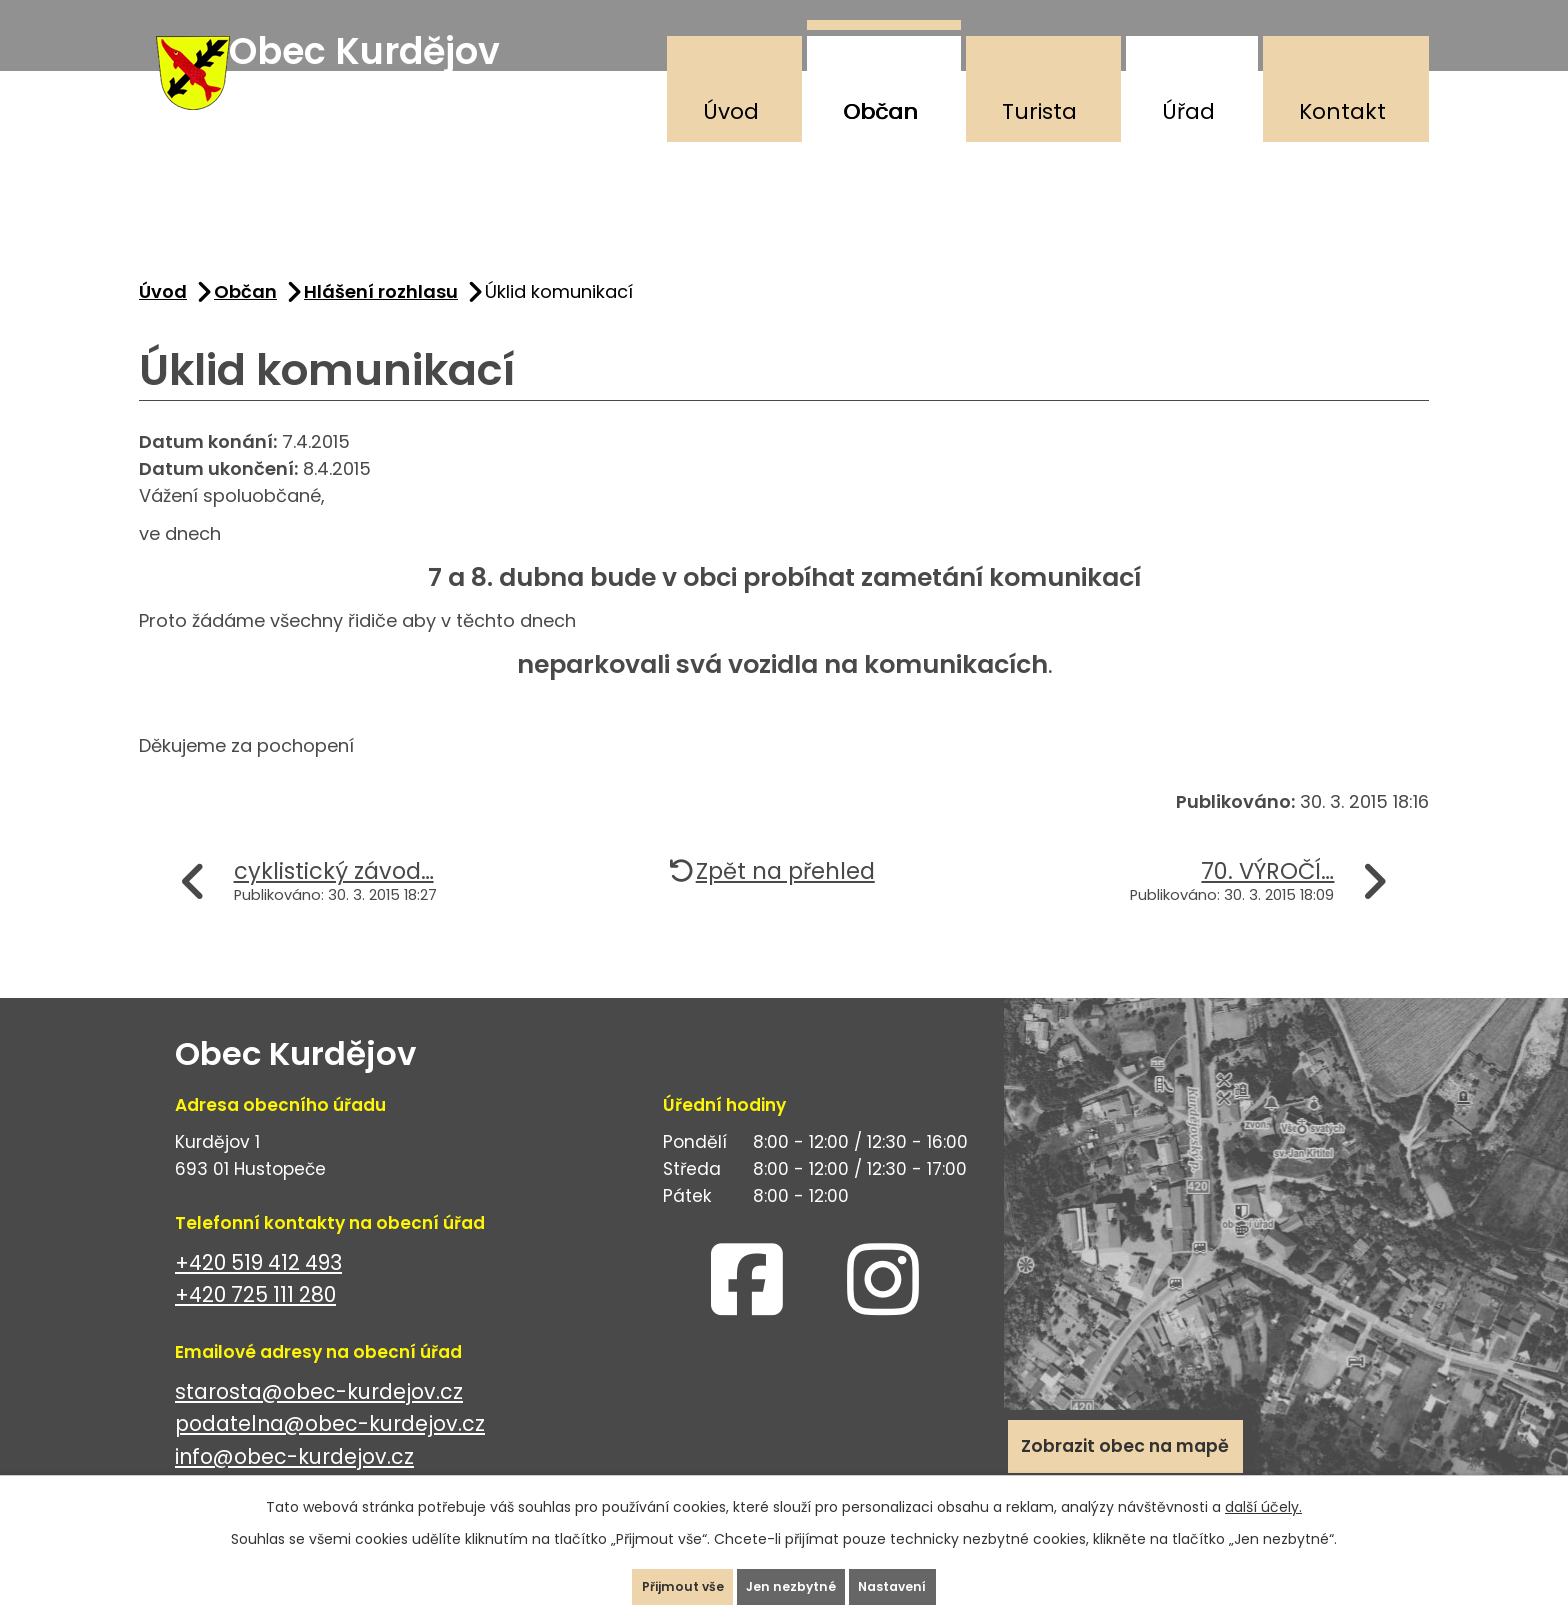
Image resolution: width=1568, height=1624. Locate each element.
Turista (1039, 111)
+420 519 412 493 (258, 1289)
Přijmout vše (647, 1578)
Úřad (1188, 111)
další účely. (1263, 1489)
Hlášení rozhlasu (381, 318)
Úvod (731, 111)
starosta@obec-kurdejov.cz (319, 1418)
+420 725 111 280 (255, 1321)
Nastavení (928, 1578)
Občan (880, 111)
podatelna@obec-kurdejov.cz (330, 1450)
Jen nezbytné (792, 1578)
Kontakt (1342, 111)
